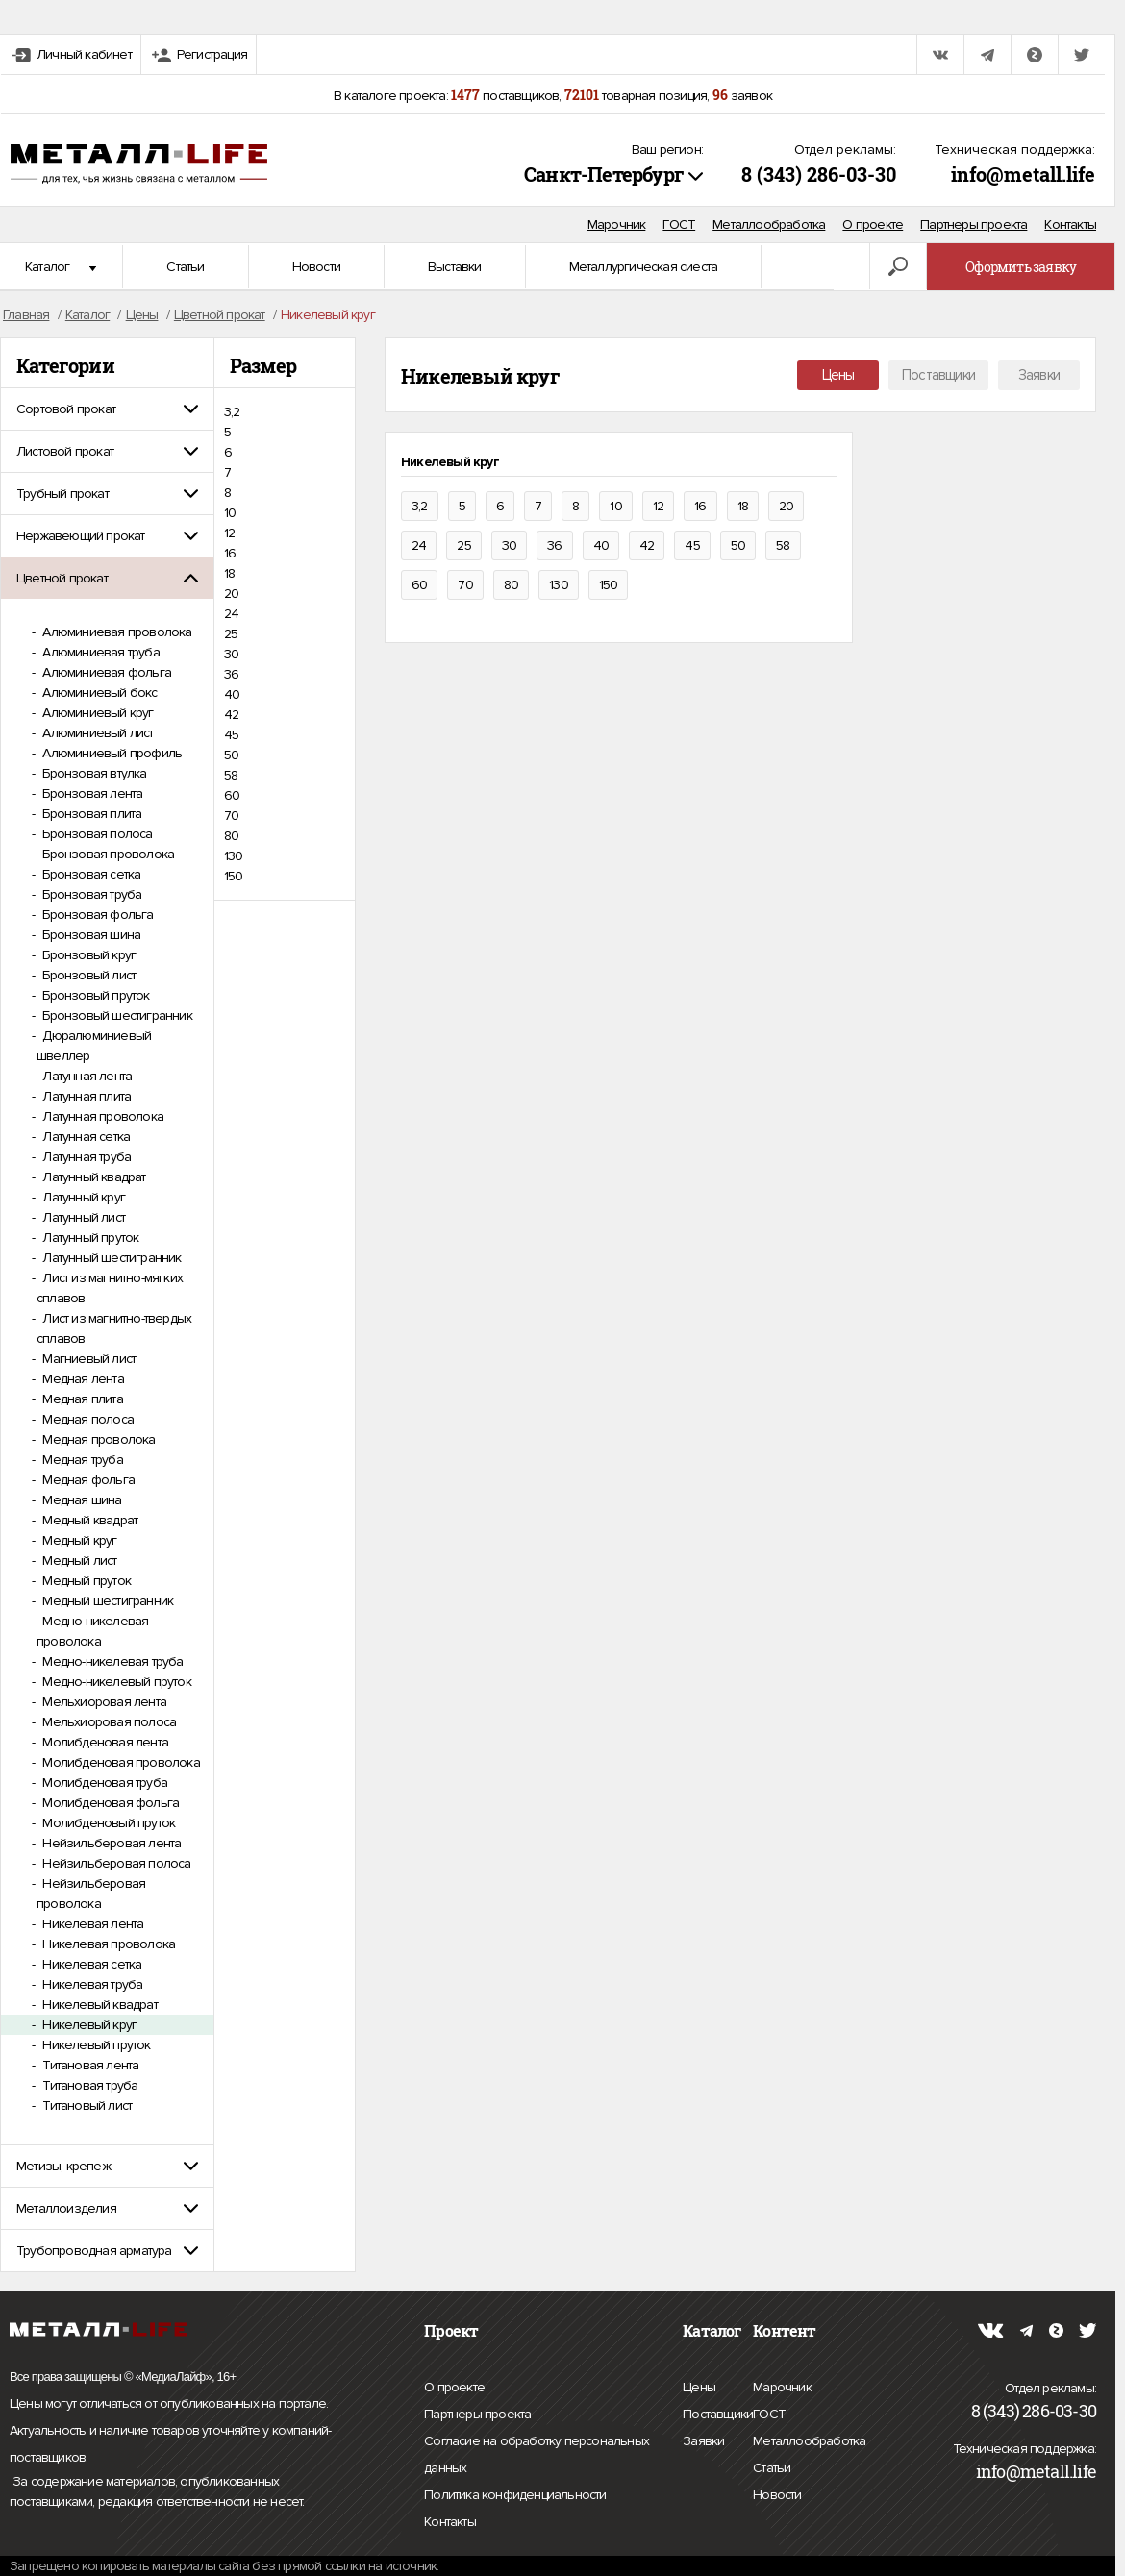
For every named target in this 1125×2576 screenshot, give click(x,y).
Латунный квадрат (92, 1177)
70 (231, 815)
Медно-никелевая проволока (92, 1631)
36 (231, 674)
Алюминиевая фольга (105, 672)
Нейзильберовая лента (110, 1843)
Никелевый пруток (94, 2045)
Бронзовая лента (90, 793)
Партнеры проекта (973, 224)
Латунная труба (85, 1157)
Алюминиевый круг (96, 713)
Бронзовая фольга (96, 914)
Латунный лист (82, 1217)
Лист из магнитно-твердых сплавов (114, 1328)
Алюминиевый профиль (110, 753)
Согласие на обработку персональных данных (536, 2457)
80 (231, 836)
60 (231, 795)
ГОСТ (678, 224)
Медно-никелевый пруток (115, 1681)
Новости (316, 267)
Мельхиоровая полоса (107, 1722)
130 (233, 856)
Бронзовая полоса (95, 834)
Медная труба (81, 1459)
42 (231, 714)
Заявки (1039, 375)
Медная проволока (97, 1439)
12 (229, 533)
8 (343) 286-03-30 (818, 173)
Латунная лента (85, 1076)
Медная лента (81, 1379)
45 (231, 735)
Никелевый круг (88, 2025)
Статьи (185, 267)
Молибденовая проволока (119, 1762)
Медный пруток (85, 1581)
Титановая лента (88, 2065)
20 (231, 593)
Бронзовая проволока (106, 854)
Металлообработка (768, 224)
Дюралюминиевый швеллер (94, 1046)
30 (231, 654)
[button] (107, 409)
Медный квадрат (88, 1520)
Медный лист (77, 1560)
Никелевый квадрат (98, 2004)
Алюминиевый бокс (98, 692)
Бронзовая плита (90, 813)
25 (231, 634)
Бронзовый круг (87, 955)
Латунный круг (82, 1197)
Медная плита (81, 1399)
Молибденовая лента (103, 1742)
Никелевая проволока (107, 1944)
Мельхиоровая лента (102, 1702)
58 (231, 775)
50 (231, 755)
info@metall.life (1023, 173)
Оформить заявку (1020, 267)
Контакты (1070, 224)
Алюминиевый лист (96, 733)
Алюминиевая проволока (115, 632)
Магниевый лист (87, 1358)
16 (230, 553)
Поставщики (938, 375)
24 (231, 614)
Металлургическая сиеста (643, 267)
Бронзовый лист (87, 975)
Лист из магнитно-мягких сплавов (110, 1288)
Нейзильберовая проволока (91, 1893)
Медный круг (77, 1540)
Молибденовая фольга (109, 1803)
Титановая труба (88, 2085)
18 (229, 573)
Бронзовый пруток (94, 995)
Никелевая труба (90, 1984)
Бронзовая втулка (92, 773)
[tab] (107, 409)
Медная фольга (87, 1480)
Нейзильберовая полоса (114, 1863)
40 (231, 694)
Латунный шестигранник (110, 1258)
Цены (838, 375)
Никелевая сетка (90, 1964)
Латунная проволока (101, 1116)
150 (233, 876)
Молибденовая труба (103, 1782)
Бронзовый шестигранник (115, 1015)
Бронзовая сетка (89, 874)
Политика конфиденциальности (515, 2495)
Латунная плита (85, 1096)
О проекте (872, 224)
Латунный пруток (88, 1237)
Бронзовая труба (90, 894)
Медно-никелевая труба (111, 1661)
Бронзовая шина (89, 935)
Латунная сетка (84, 1136)
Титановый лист (85, 2105)
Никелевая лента (91, 1924)
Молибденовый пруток (107, 1823)
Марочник (617, 224)
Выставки (455, 267)
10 (230, 513)
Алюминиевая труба (99, 652)
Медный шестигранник (106, 1601)
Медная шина (80, 1500)
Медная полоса (86, 1419)
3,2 (232, 412)
